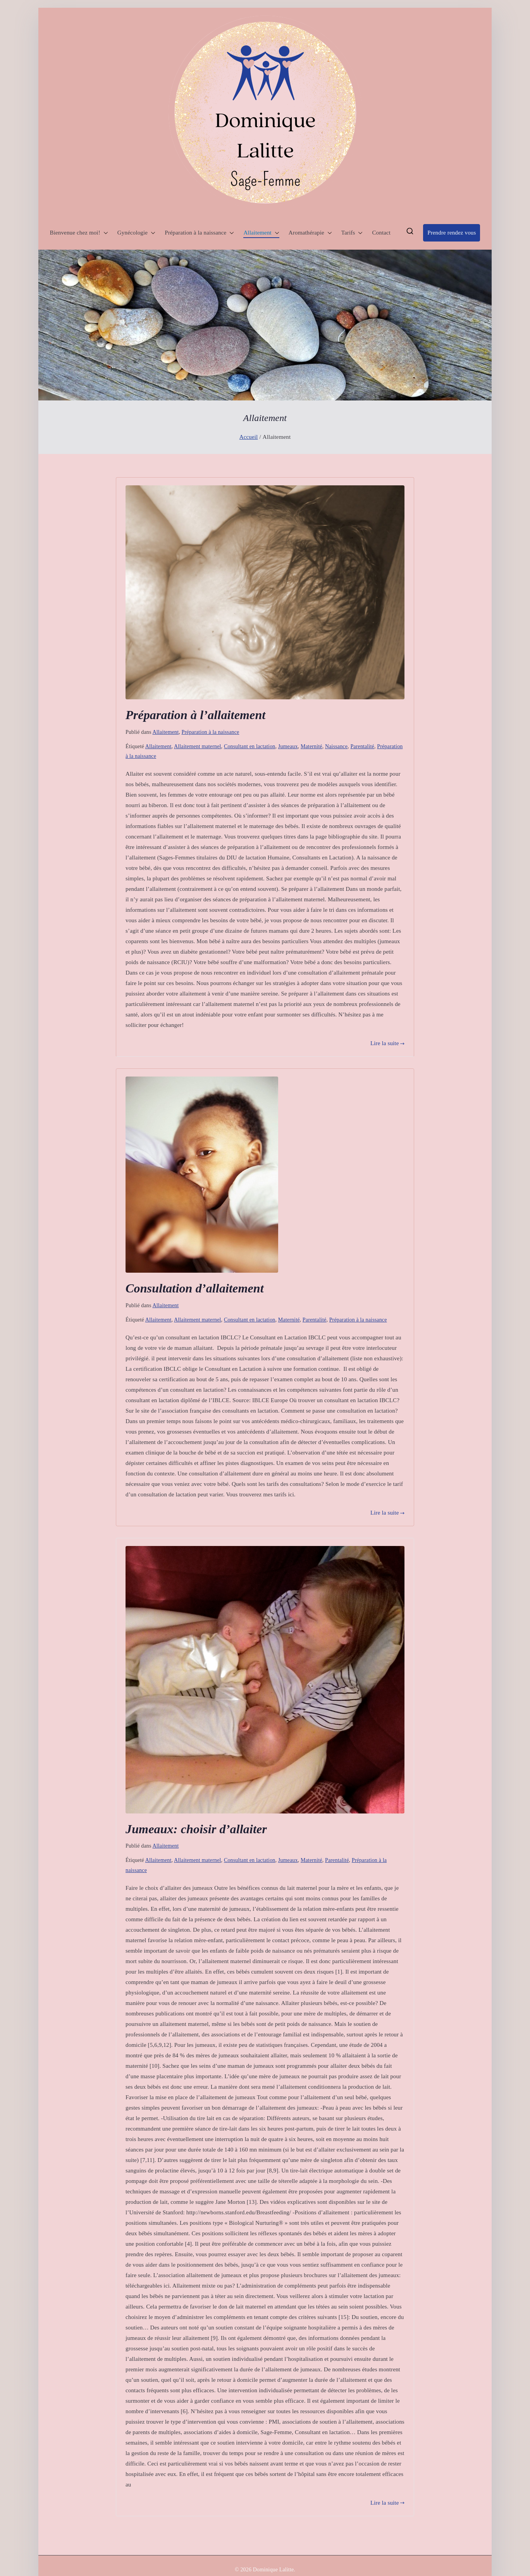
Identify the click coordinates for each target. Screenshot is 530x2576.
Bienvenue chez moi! (79, 233)
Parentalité (362, 746)
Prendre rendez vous (451, 232)
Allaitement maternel (197, 746)
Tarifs (352, 233)
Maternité (311, 746)
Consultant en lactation (249, 746)
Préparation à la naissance (199, 233)
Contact (381, 232)
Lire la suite (387, 1043)
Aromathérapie (310, 233)
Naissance (336, 746)
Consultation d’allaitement (195, 1288)
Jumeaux (288, 746)
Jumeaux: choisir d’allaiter (196, 1829)
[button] (104, 233)
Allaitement (261, 233)
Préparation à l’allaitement (195, 715)
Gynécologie (136, 233)
